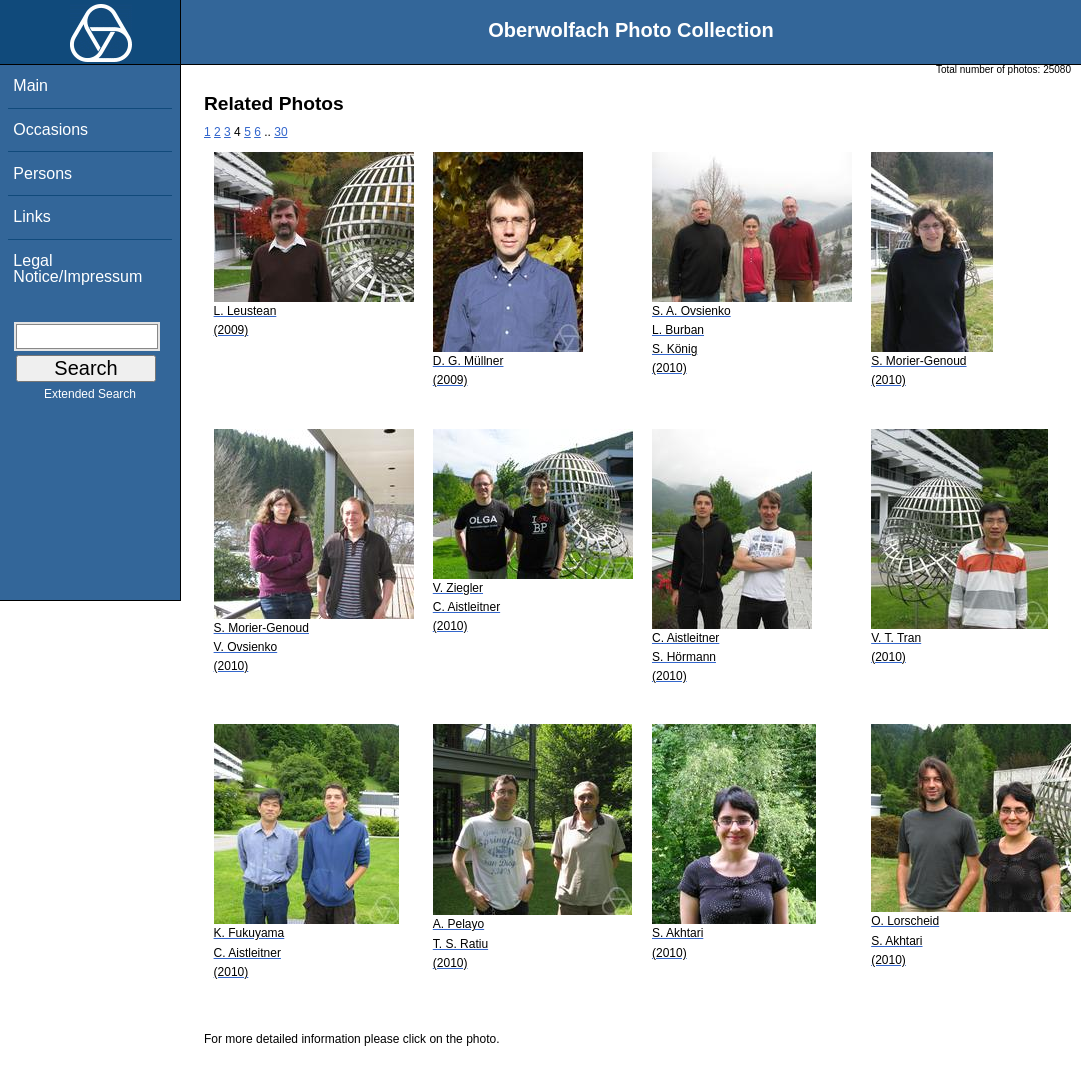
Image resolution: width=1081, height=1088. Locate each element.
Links (31, 216)
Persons (42, 173)
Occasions (50, 129)
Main (30, 85)
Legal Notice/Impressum (77, 268)
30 (280, 132)
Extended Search (90, 398)
